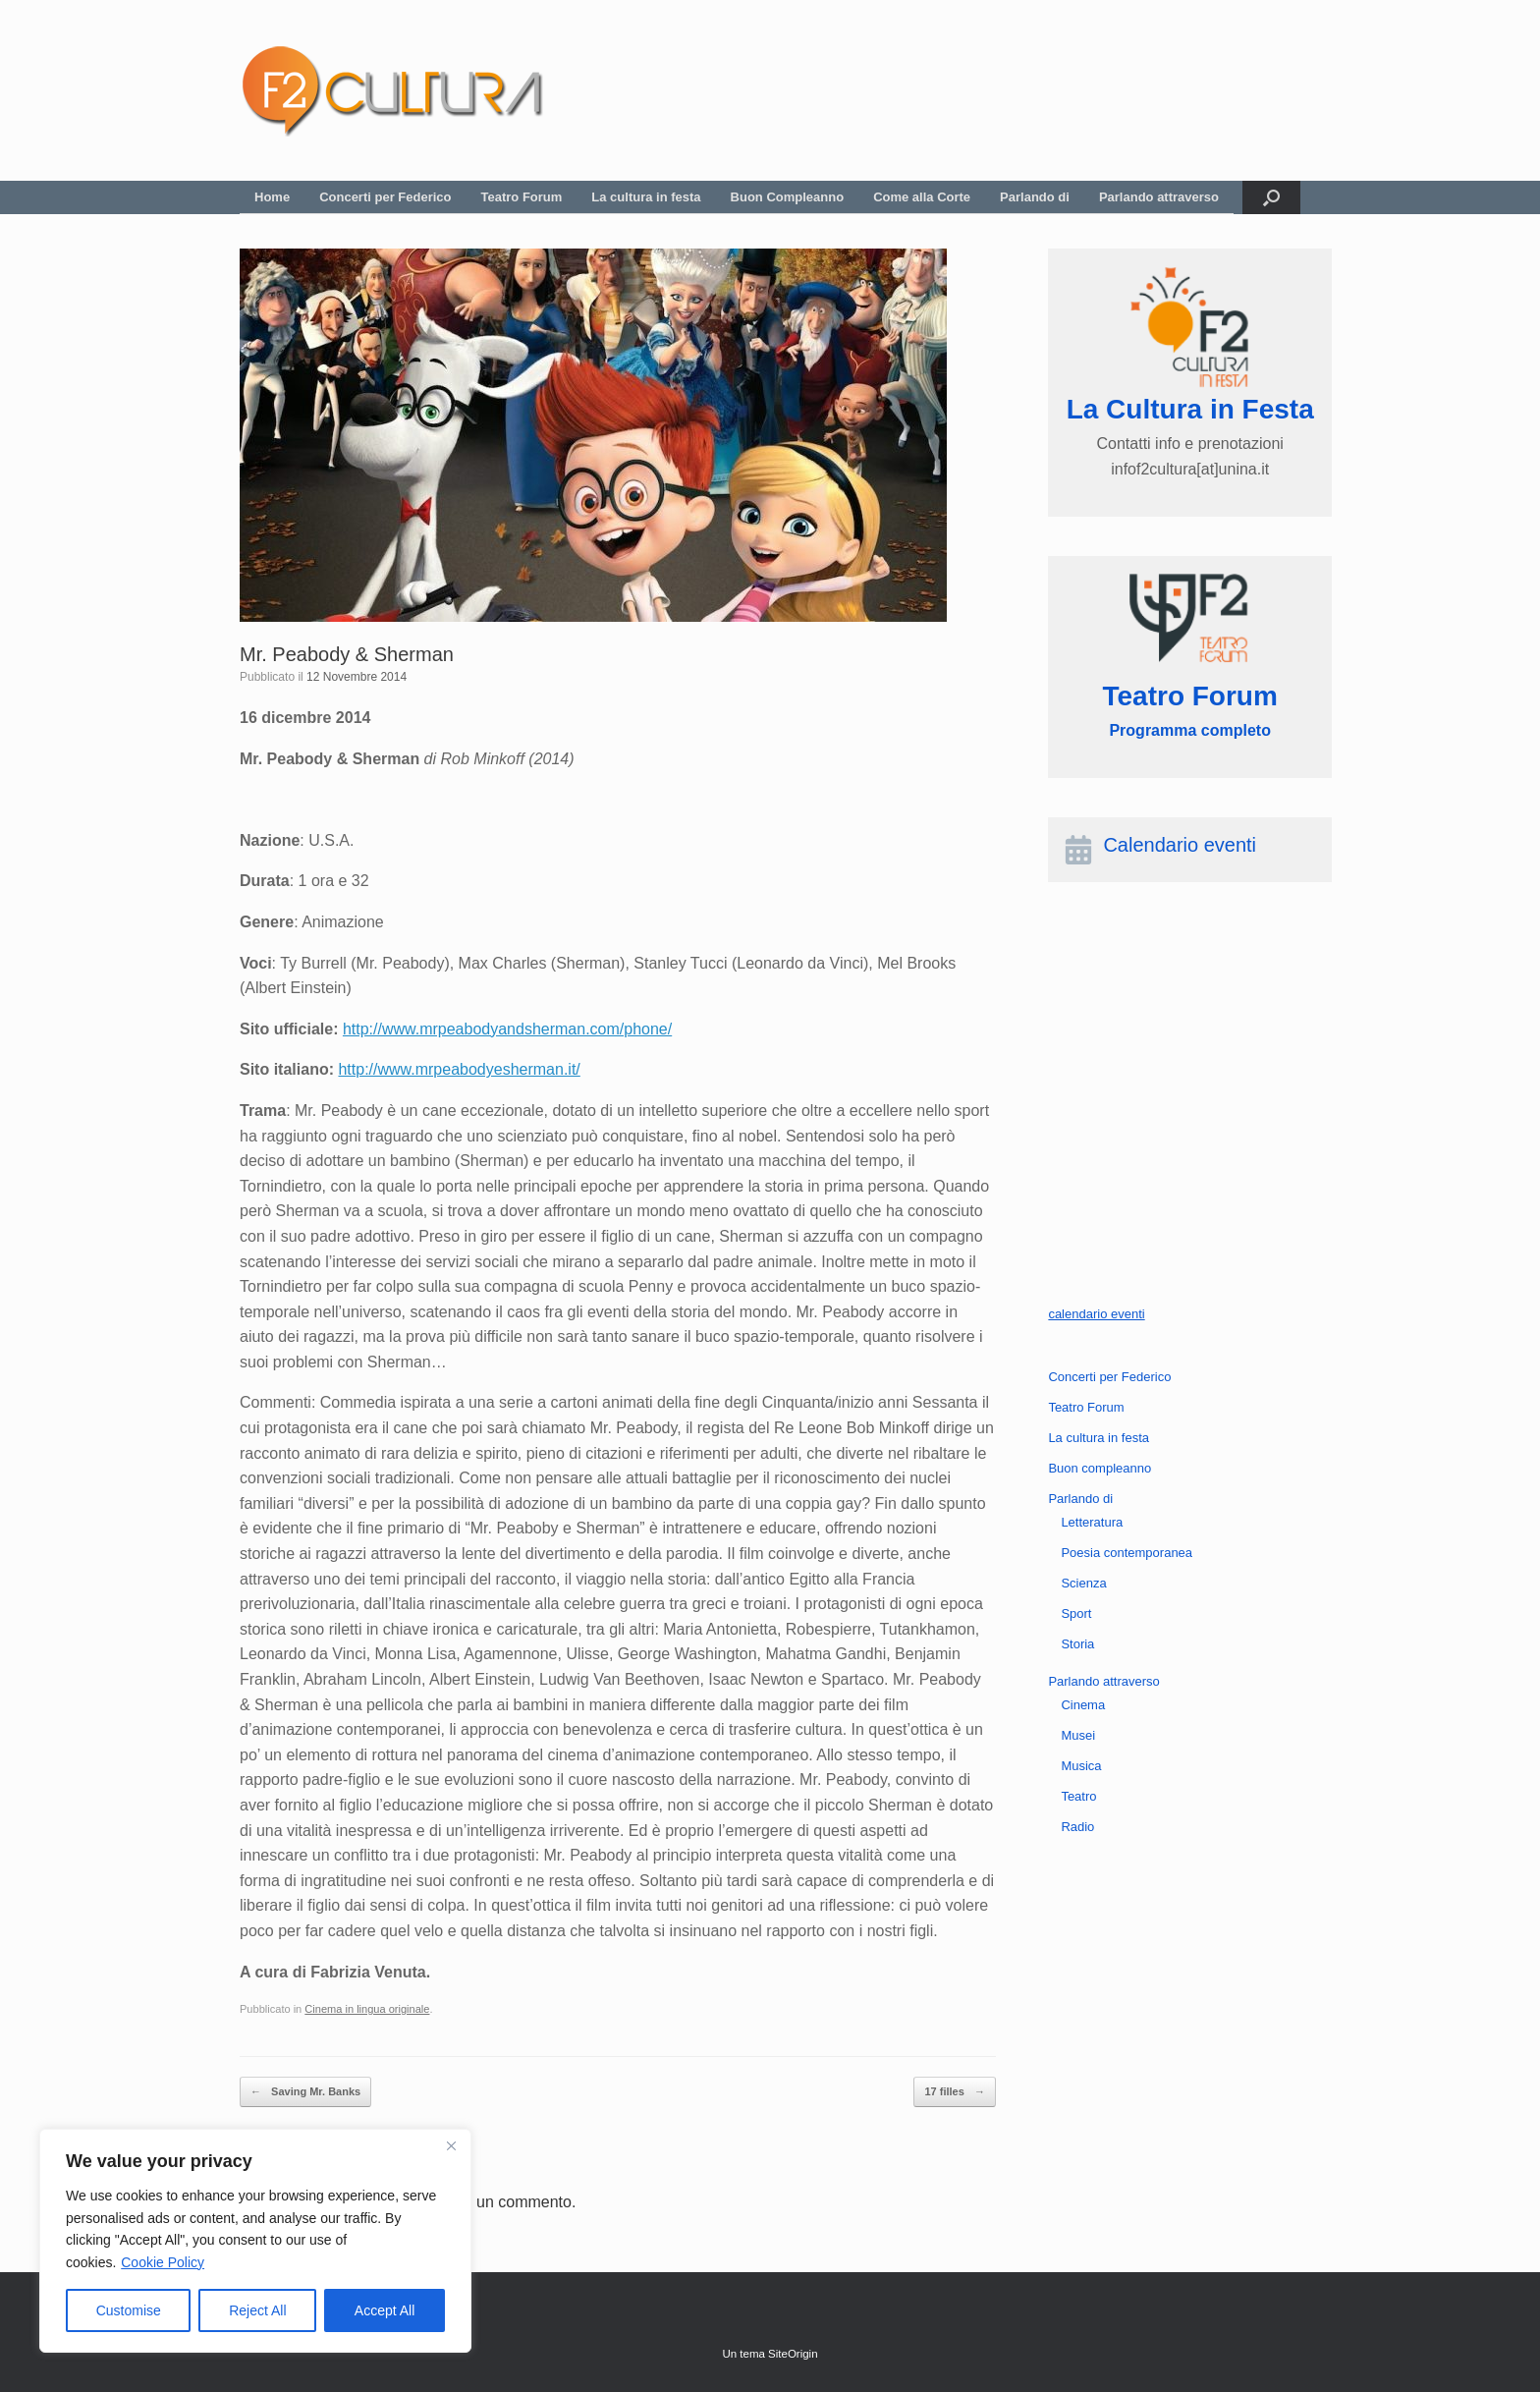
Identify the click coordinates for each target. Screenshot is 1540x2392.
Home (272, 197)
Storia (1077, 1644)
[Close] (451, 2145)
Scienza (1083, 1583)
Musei (1078, 1735)
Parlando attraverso (1159, 197)
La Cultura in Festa (1190, 409)
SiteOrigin (793, 2354)
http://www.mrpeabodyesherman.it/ (458, 1069)
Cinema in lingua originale (366, 2009)
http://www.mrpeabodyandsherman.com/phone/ (507, 1029)
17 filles (954, 2092)
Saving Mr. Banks (305, 2092)
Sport (1076, 1613)
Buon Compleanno (788, 197)
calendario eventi (1096, 1314)
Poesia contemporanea (1126, 1552)
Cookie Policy (162, 2262)
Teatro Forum (522, 197)
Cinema (1083, 1704)
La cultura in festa (645, 197)
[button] (1271, 197)
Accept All (384, 2310)
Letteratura (1092, 1522)
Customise (128, 2310)
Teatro (1078, 1796)
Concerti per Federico (385, 197)
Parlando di (1035, 197)
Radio (1077, 1826)
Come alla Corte (921, 197)
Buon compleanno (1099, 1468)
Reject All (257, 2310)
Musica (1081, 1765)
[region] (255, 2241)
